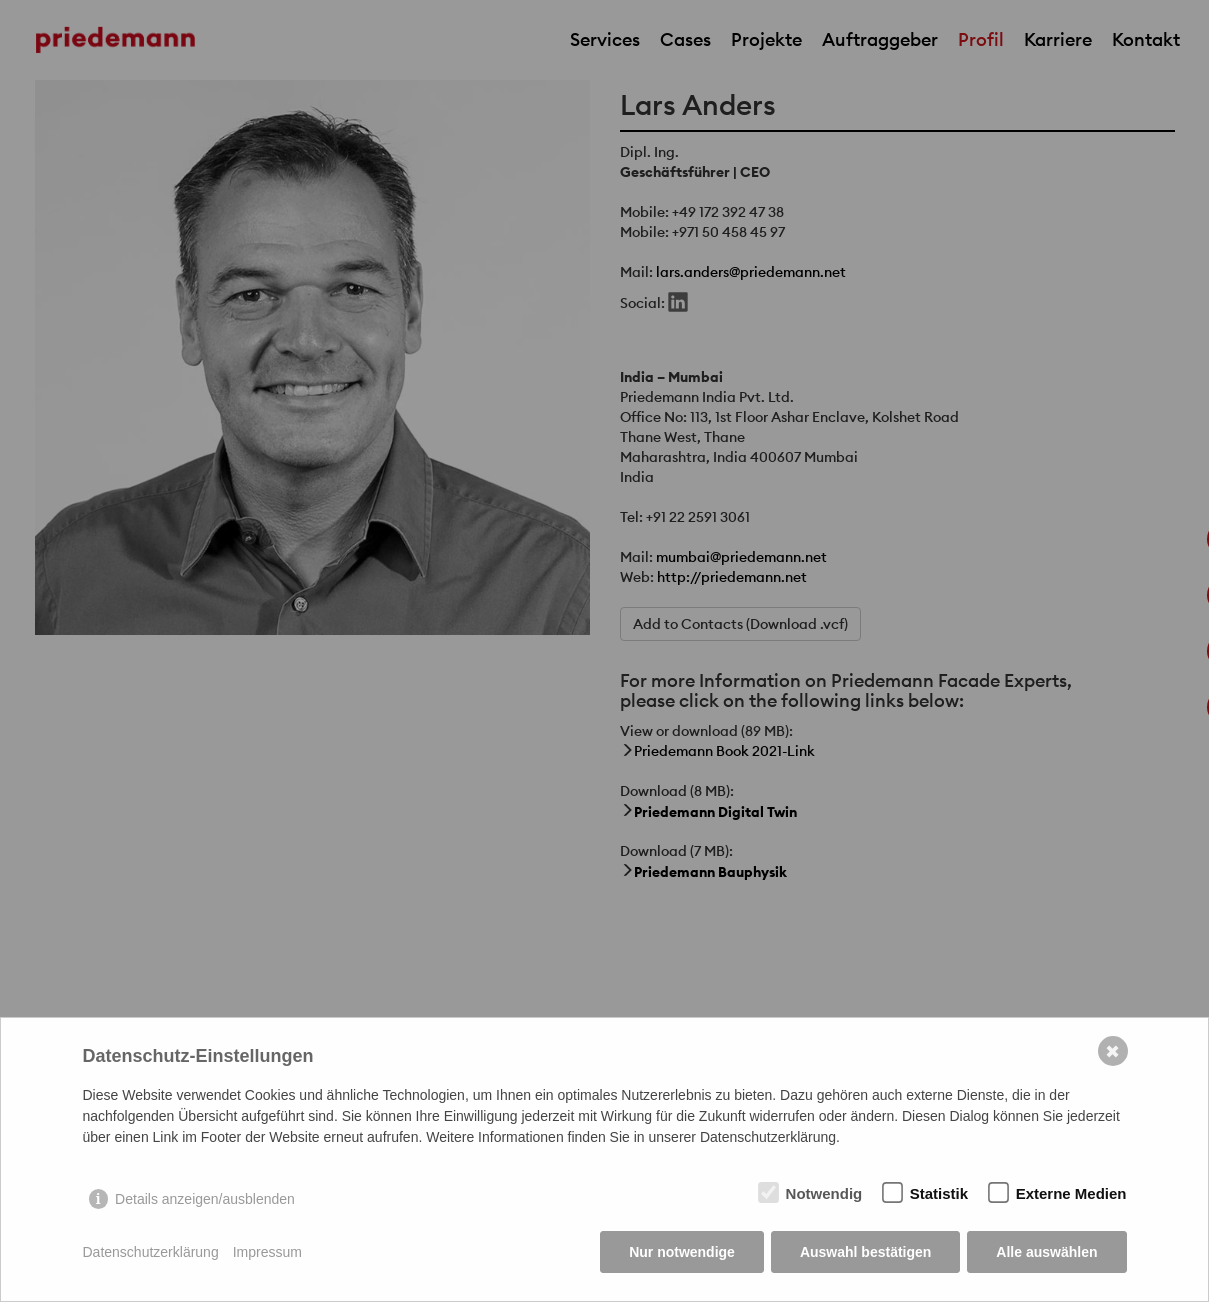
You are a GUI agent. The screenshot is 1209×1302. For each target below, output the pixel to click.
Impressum (267, 1252)
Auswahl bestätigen (865, 1252)
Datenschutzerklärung (151, 1252)
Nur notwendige (682, 1252)
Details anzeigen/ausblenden (205, 1199)
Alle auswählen (1046, 1252)
